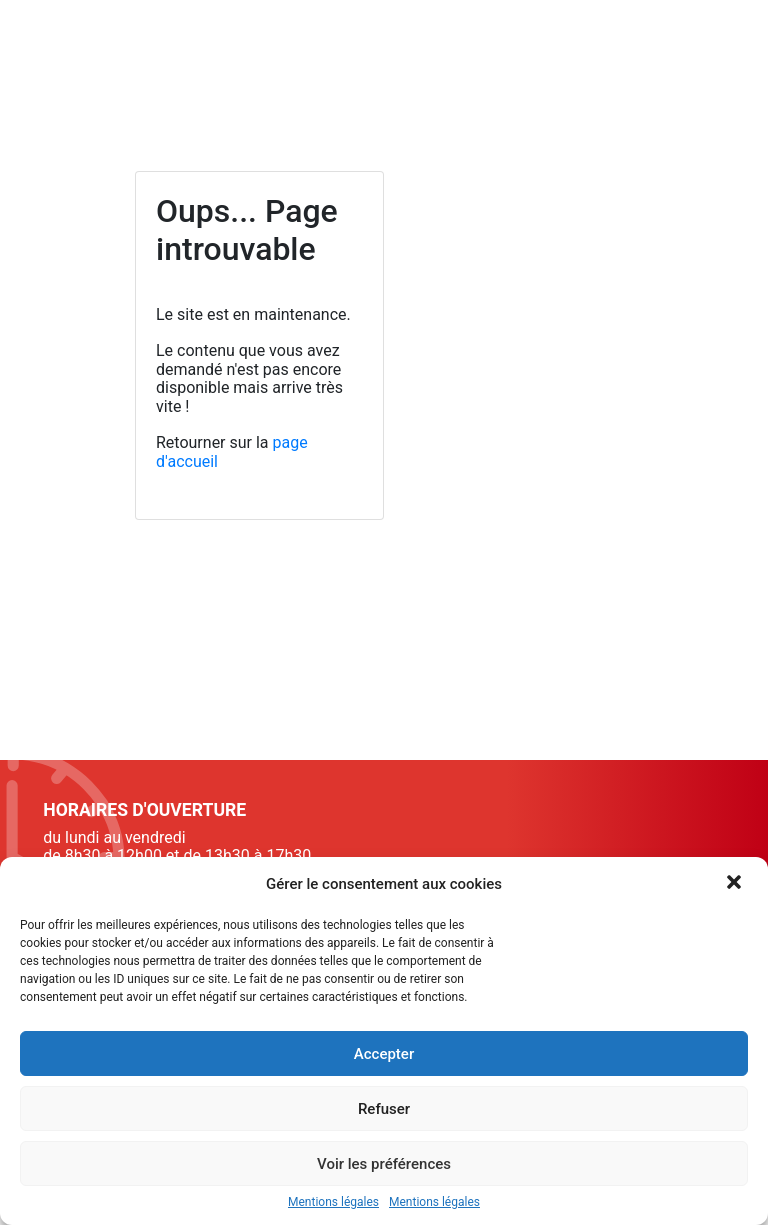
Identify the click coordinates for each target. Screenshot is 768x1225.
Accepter (384, 1054)
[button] (736, 884)
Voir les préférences (384, 1164)
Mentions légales (333, 1202)
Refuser (384, 1109)
